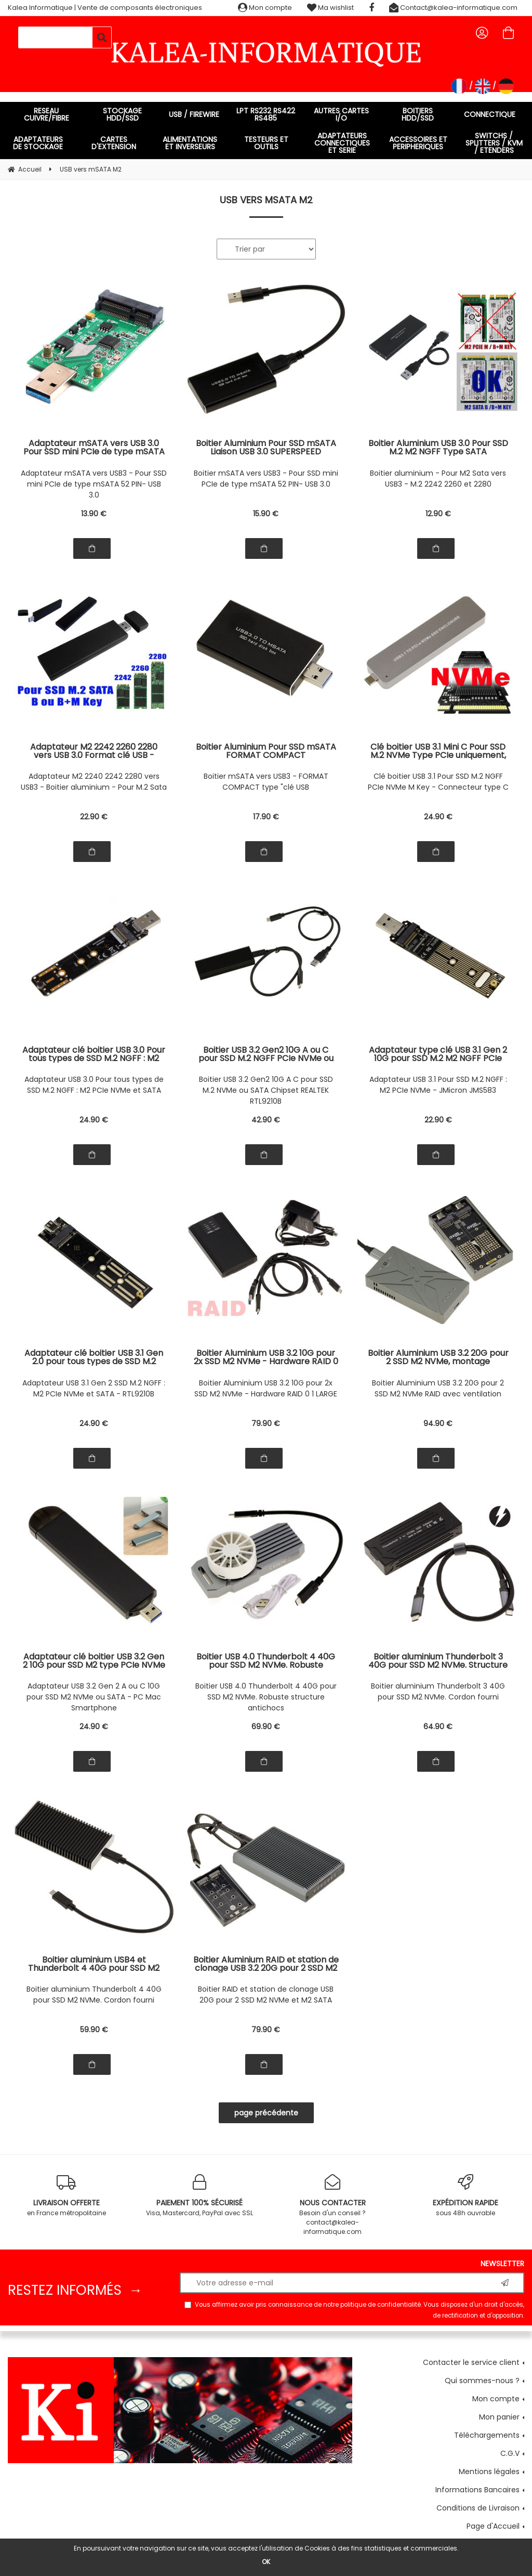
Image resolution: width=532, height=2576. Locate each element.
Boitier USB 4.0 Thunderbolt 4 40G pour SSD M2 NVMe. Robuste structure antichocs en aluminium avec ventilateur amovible (265, 1661)
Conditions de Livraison (478, 2508)
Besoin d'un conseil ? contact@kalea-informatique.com (332, 2205)
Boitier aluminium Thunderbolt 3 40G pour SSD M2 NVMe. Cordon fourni (438, 1691)
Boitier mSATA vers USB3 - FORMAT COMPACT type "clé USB (266, 781)
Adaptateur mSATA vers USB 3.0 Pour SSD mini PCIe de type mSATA (94, 447)
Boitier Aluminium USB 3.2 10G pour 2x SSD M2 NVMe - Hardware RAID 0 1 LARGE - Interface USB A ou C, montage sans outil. (266, 1357)
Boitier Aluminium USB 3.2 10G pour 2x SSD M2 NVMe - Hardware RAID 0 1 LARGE (265, 1388)
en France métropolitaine (66, 2195)
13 (94, 513)
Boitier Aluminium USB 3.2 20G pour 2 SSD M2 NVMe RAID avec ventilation (438, 1388)
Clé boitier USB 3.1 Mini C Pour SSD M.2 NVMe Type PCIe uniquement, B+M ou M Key (438, 751)
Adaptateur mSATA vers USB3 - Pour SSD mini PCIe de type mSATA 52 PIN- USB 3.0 (94, 484)
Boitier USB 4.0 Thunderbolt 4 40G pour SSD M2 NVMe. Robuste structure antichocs (266, 1697)
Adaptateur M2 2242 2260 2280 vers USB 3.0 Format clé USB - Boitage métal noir (93, 751)
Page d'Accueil (493, 2526)
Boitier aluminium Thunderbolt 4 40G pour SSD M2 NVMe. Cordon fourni (94, 1994)
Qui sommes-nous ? (482, 2380)
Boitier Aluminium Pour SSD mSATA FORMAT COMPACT (266, 751)
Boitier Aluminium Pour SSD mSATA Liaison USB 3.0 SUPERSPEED (266, 447)
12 (438, 513)
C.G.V (510, 2453)
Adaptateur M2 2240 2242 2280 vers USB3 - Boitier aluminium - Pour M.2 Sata (94, 781)
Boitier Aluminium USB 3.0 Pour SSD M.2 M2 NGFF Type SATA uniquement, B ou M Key (438, 447)
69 (265, 1726)
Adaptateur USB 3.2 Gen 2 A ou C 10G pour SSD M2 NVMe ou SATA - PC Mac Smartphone (93, 1697)
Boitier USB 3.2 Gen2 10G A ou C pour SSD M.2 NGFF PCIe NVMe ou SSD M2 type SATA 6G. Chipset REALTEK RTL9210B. (266, 1054)
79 (265, 1423)
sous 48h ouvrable (465, 2195)
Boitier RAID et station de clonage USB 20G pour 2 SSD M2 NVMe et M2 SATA (266, 1994)
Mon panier (499, 2417)
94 (438, 1423)
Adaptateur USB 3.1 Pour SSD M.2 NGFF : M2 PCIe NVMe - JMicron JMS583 (438, 1084)
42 (265, 1120)
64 (438, 1726)
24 (438, 817)
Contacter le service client (471, 2362)
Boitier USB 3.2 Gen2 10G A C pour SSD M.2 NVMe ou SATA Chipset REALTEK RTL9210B (266, 1090)
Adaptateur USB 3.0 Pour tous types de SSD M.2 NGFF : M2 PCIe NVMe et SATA (94, 1084)
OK (266, 2561)
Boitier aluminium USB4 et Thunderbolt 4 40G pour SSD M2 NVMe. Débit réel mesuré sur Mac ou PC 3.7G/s (94, 1964)
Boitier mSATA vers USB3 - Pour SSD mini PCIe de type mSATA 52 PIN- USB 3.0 (266, 478)
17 (266, 817)
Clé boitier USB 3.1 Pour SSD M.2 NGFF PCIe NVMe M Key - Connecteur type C (438, 781)
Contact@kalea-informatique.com (453, 7)
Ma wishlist (330, 7)
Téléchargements (487, 2435)
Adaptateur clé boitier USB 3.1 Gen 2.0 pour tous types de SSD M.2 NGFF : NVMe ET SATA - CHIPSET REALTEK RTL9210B (93, 1357)
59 (94, 2029)
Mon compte (265, 7)
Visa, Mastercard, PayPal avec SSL (199, 2195)
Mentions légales (489, 2471)
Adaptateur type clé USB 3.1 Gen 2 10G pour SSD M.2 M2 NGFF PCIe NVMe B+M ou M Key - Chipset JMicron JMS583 (438, 1054)
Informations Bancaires (477, 2490)
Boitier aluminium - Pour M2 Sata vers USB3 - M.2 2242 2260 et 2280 (438, 478)
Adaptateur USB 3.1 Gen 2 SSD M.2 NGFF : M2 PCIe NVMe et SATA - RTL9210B (93, 1388)
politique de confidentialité (380, 2304)
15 (265, 513)
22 (94, 817)
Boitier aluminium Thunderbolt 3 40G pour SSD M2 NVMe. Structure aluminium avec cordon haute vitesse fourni (438, 1661)
